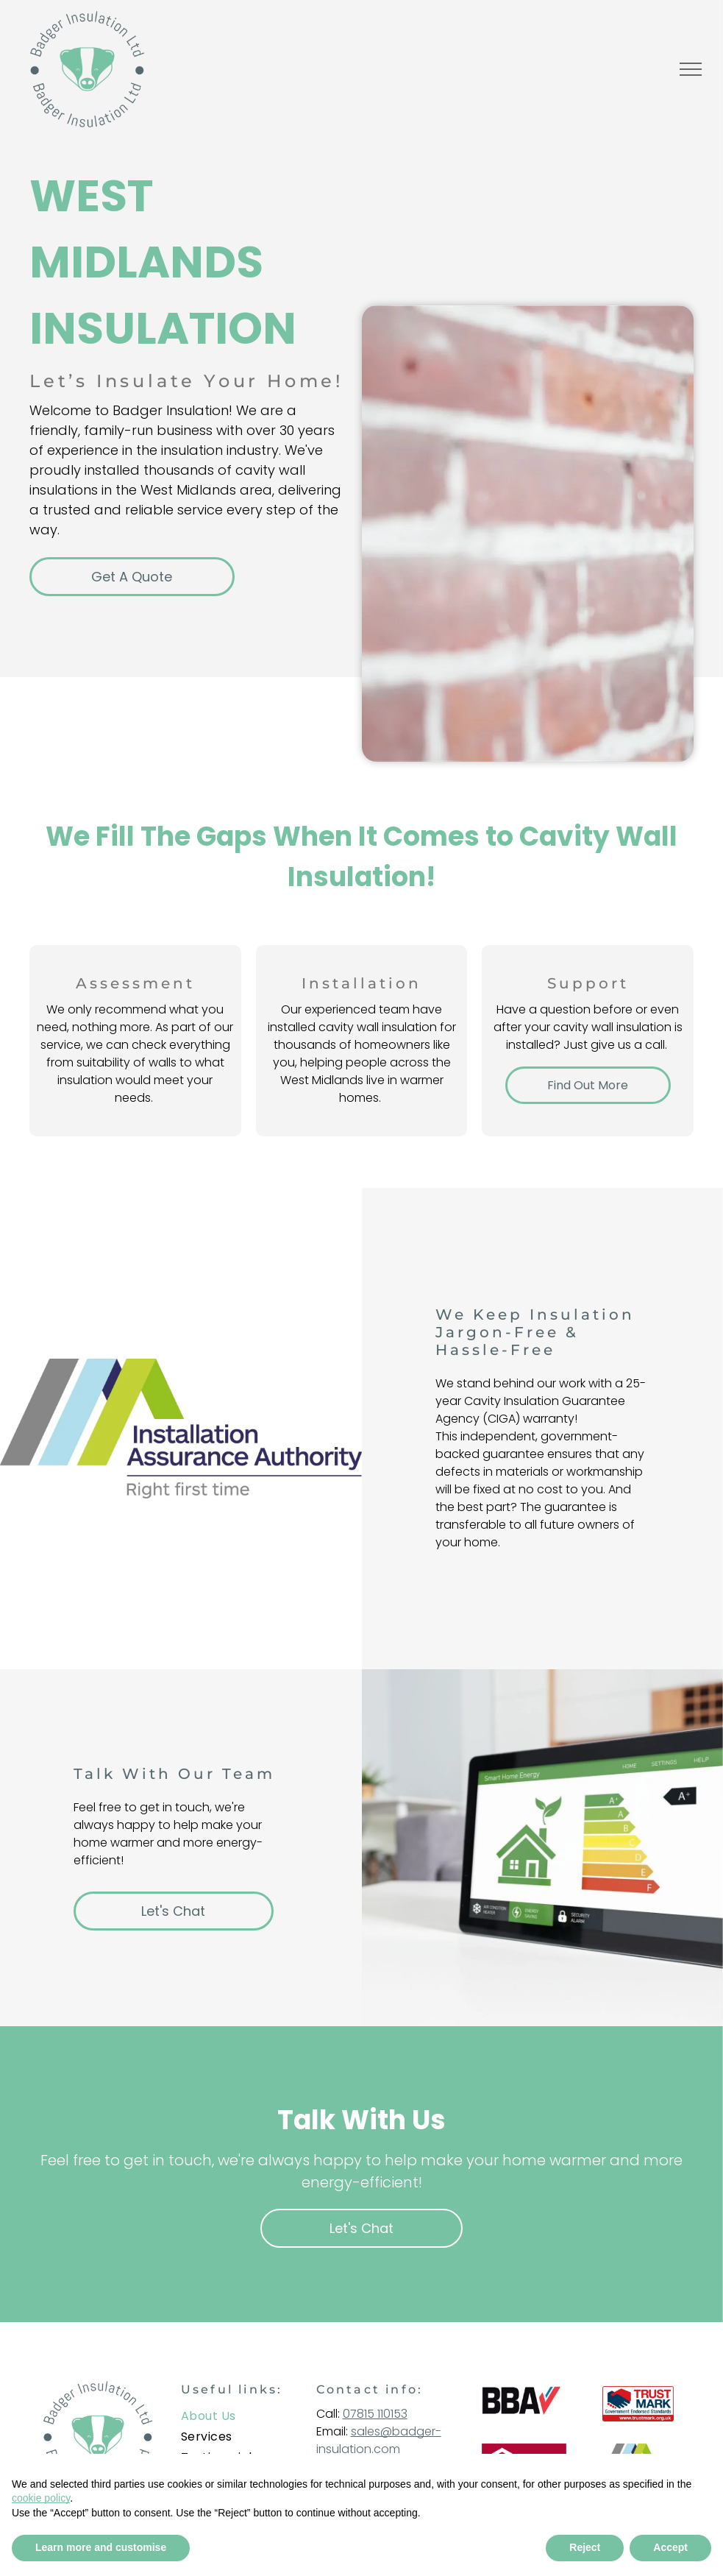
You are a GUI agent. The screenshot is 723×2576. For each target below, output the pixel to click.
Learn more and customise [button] (100, 2547)
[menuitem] (241, 2416)
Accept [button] (670, 2547)
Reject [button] (584, 2547)
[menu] (691, 69)
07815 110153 (375, 2413)
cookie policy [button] (41, 2498)
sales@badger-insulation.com (378, 2440)
